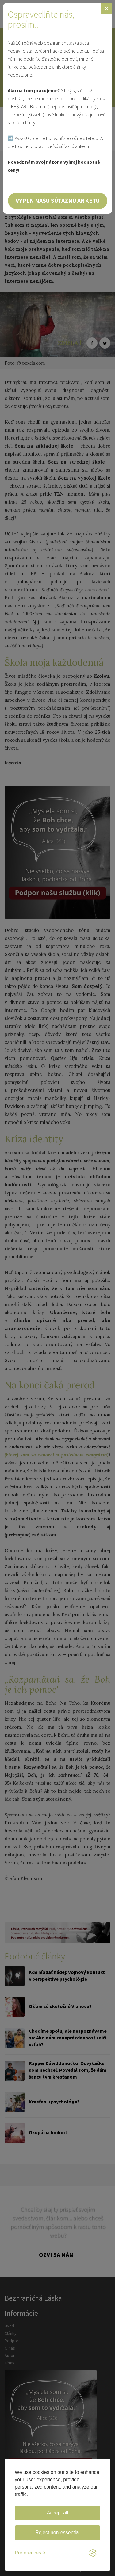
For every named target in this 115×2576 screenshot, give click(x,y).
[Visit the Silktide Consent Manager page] (93, 2553)
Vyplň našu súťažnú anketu (58, 200)
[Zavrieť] (106, 8)
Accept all (57, 2512)
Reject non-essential (57, 2532)
